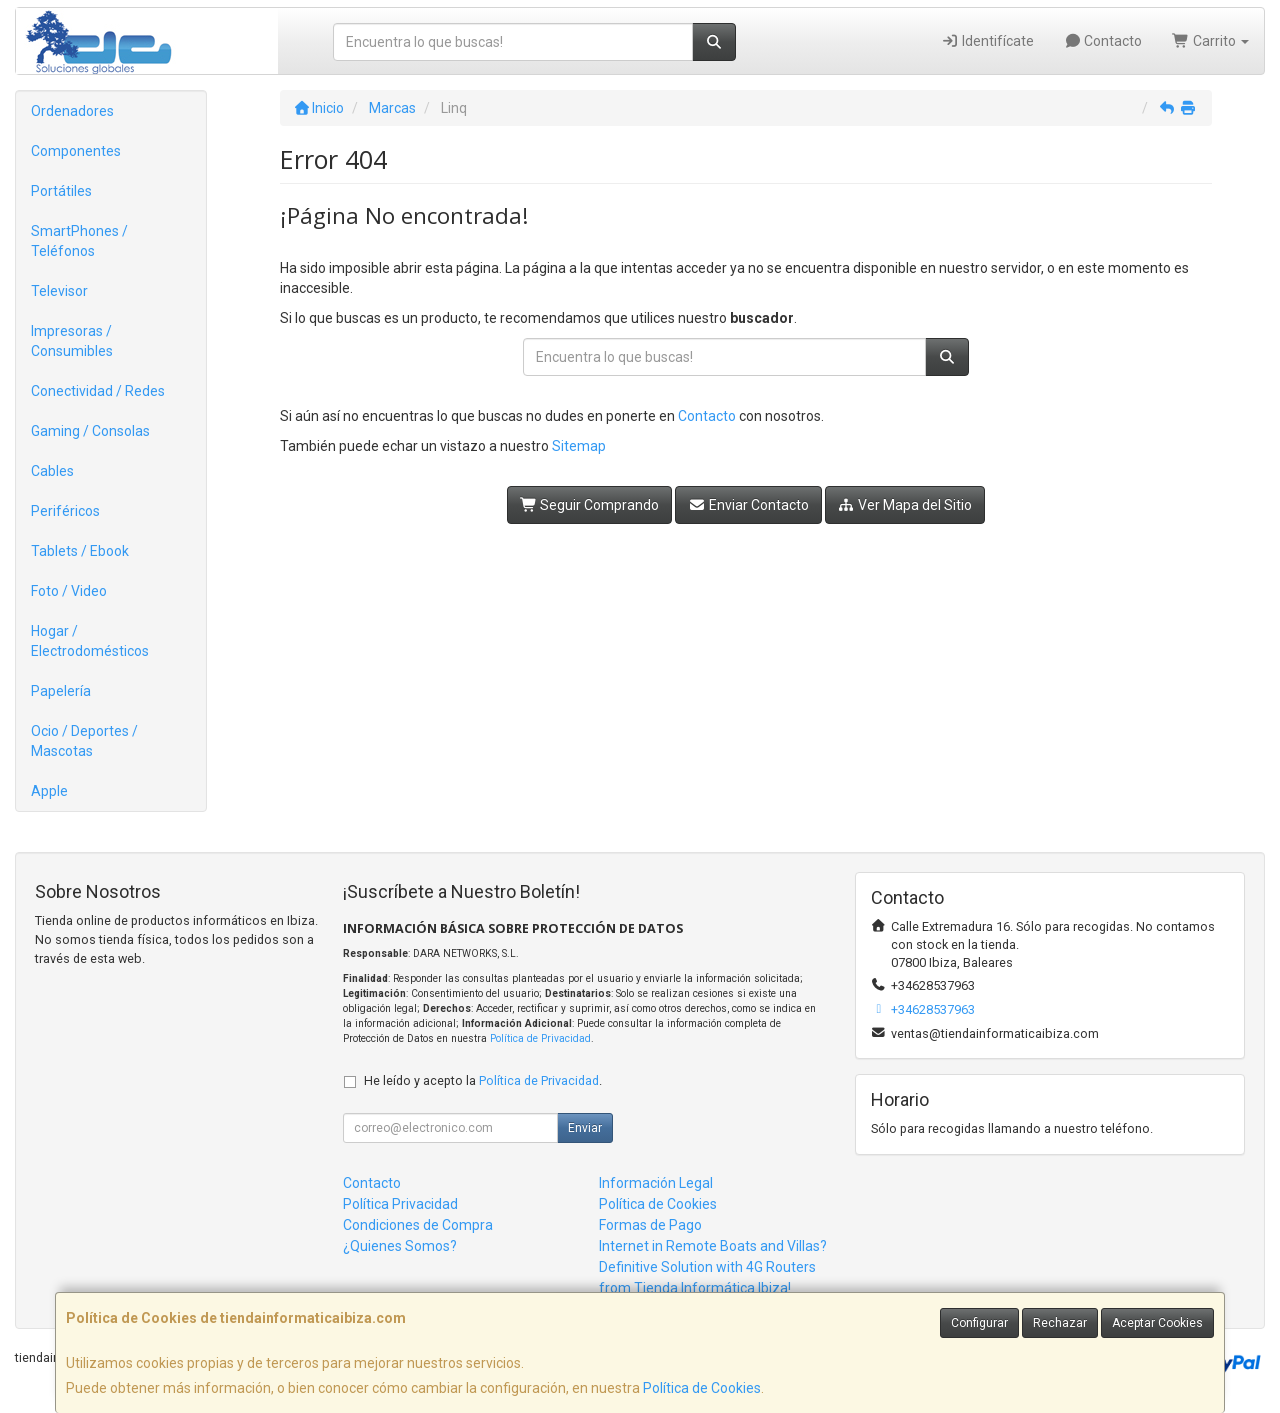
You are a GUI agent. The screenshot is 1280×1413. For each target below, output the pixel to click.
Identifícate (987, 41)
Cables (52, 471)
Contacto (1103, 41)
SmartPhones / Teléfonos (79, 241)
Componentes (76, 151)
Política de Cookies (702, 1388)
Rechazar (1060, 1323)
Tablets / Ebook (80, 551)
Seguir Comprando (590, 505)
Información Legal (656, 1183)
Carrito (1210, 41)
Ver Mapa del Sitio (905, 505)
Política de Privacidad (540, 1038)
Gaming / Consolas (90, 431)
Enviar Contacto (748, 505)
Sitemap (579, 446)
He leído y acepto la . (483, 1080)
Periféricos (65, 511)
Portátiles (61, 191)
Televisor (59, 291)
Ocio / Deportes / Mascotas (84, 741)
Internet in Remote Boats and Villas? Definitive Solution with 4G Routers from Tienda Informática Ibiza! (713, 1267)
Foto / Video (69, 591)
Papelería (61, 691)
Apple (49, 791)
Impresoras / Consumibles (72, 341)
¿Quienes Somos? (400, 1246)
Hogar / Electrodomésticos (90, 641)
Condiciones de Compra (418, 1225)
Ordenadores (72, 111)
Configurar (979, 1323)
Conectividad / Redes (98, 391)
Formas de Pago (650, 1225)
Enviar (585, 1128)
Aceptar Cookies (1157, 1323)
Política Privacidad (400, 1204)
